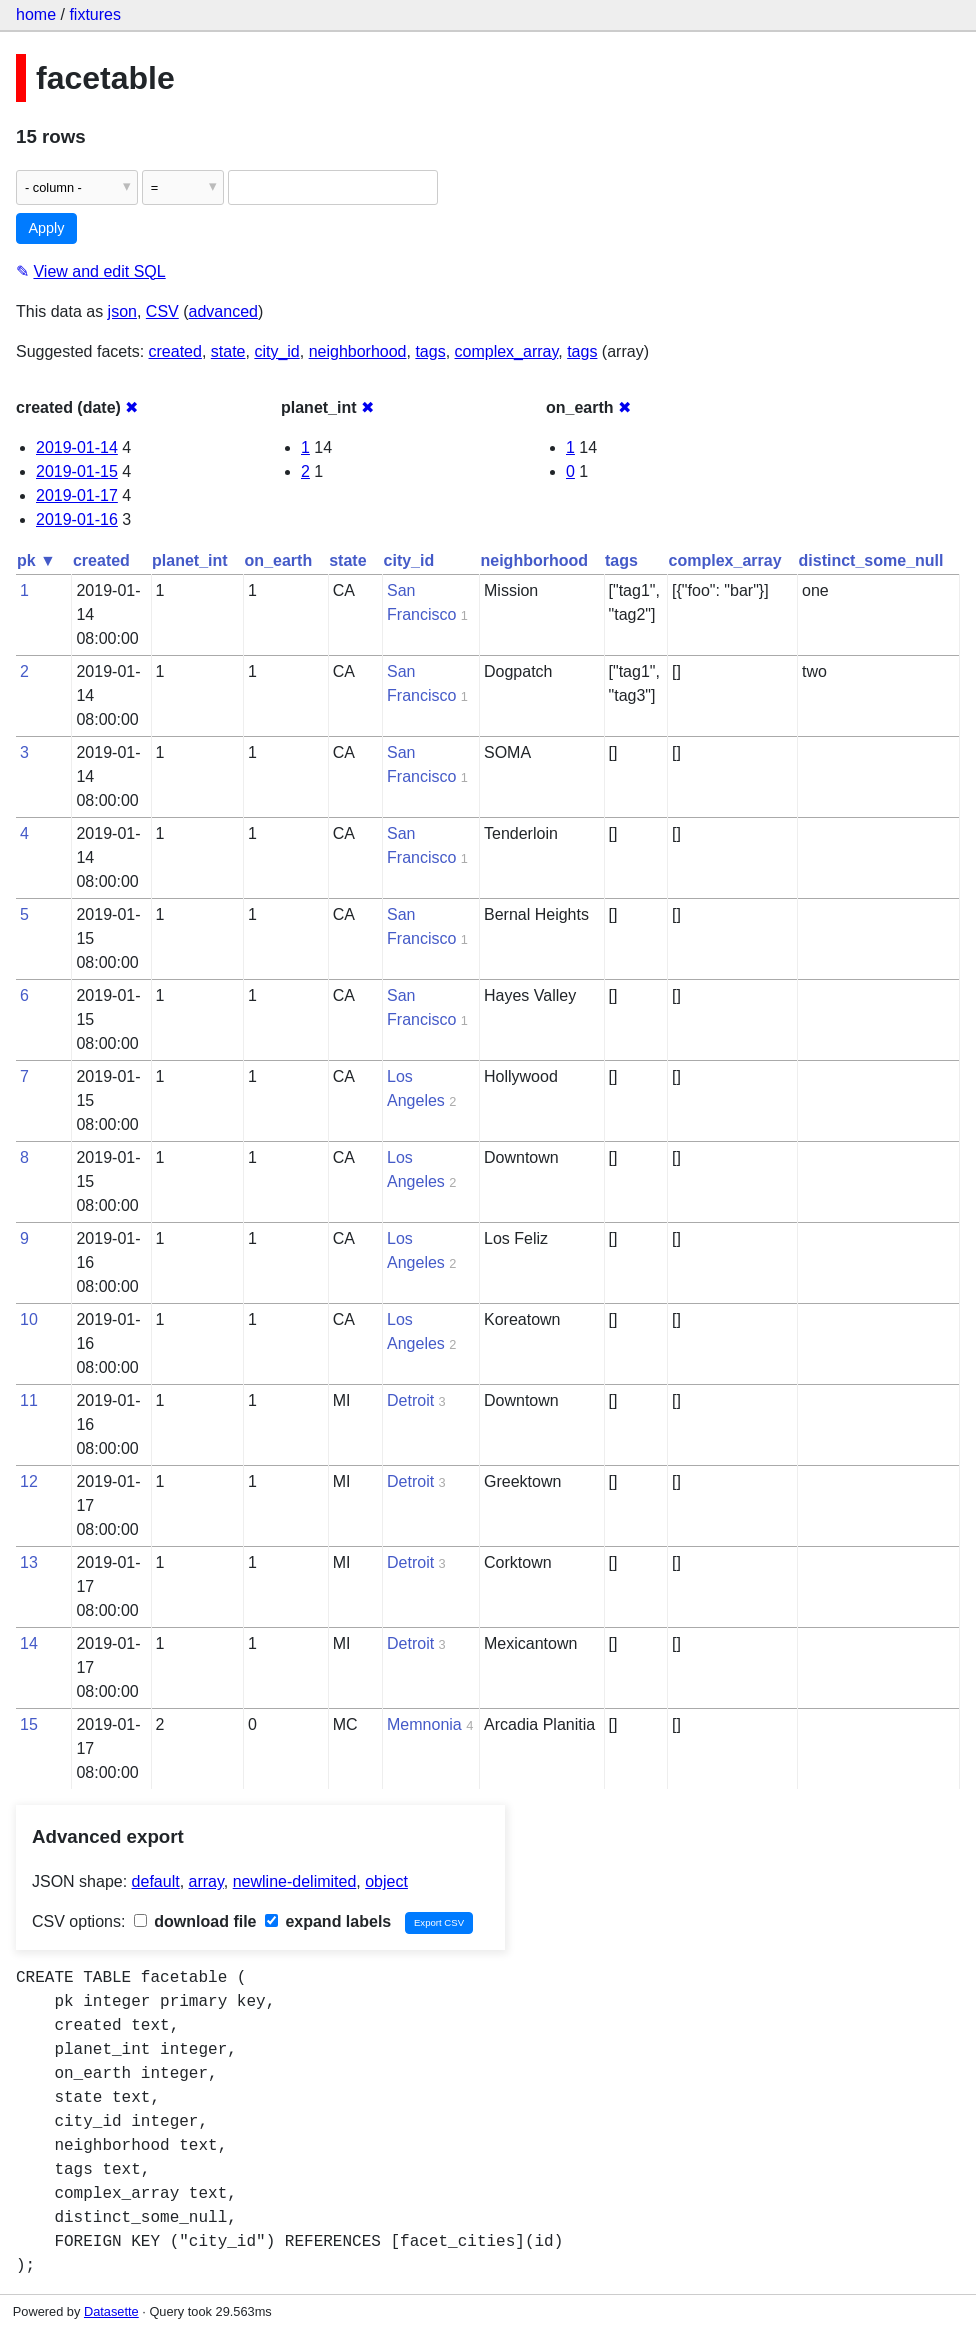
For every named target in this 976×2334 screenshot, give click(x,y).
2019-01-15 (77, 471)
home (36, 14)
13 (29, 1562)
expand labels (328, 1921)
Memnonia (424, 1724)
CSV (162, 311)
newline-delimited (295, 1881)
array (206, 1881)
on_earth (279, 560)
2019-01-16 (77, 519)
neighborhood (358, 351)
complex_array (507, 351)
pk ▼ (36, 560)
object (386, 1881)
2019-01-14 (77, 447)
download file (195, 1921)
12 (29, 1481)
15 (29, 1724)
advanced (223, 311)
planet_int (190, 560)
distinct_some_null (871, 560)
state (228, 351)
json (122, 311)
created (175, 351)
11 (29, 1400)
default (156, 1881)
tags (430, 351)
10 (29, 1319)
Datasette (111, 2311)
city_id (276, 351)
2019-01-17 (77, 495)
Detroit (410, 1400)
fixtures (95, 14)
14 (29, 1643)
